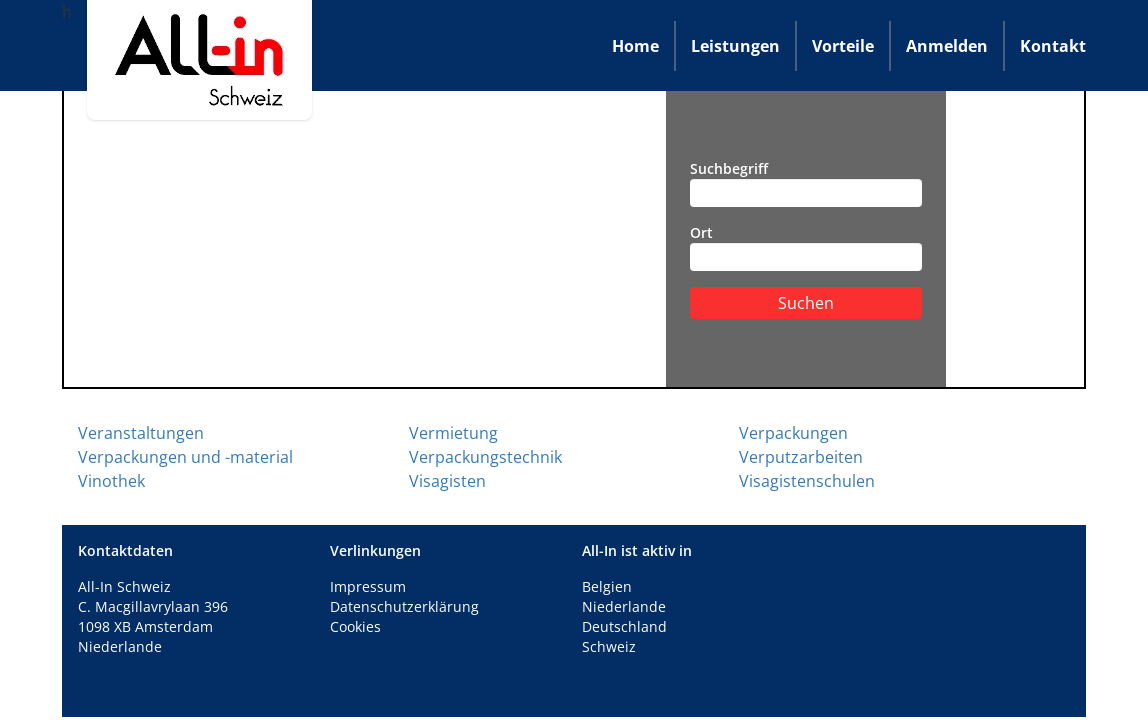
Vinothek (111, 481)
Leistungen (735, 46)
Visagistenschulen (807, 481)
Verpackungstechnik (485, 457)
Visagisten (447, 481)
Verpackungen (793, 433)
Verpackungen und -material (185, 457)
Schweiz (609, 646)
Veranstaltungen (141, 433)
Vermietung (453, 433)
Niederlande (624, 606)
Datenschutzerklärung (404, 606)
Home (635, 46)
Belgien (607, 586)
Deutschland (624, 626)
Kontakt (1053, 46)
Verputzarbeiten (801, 457)
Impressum (368, 586)
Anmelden (947, 46)
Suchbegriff (806, 183)
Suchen (806, 303)
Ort (806, 247)
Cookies (355, 626)
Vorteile (843, 46)
